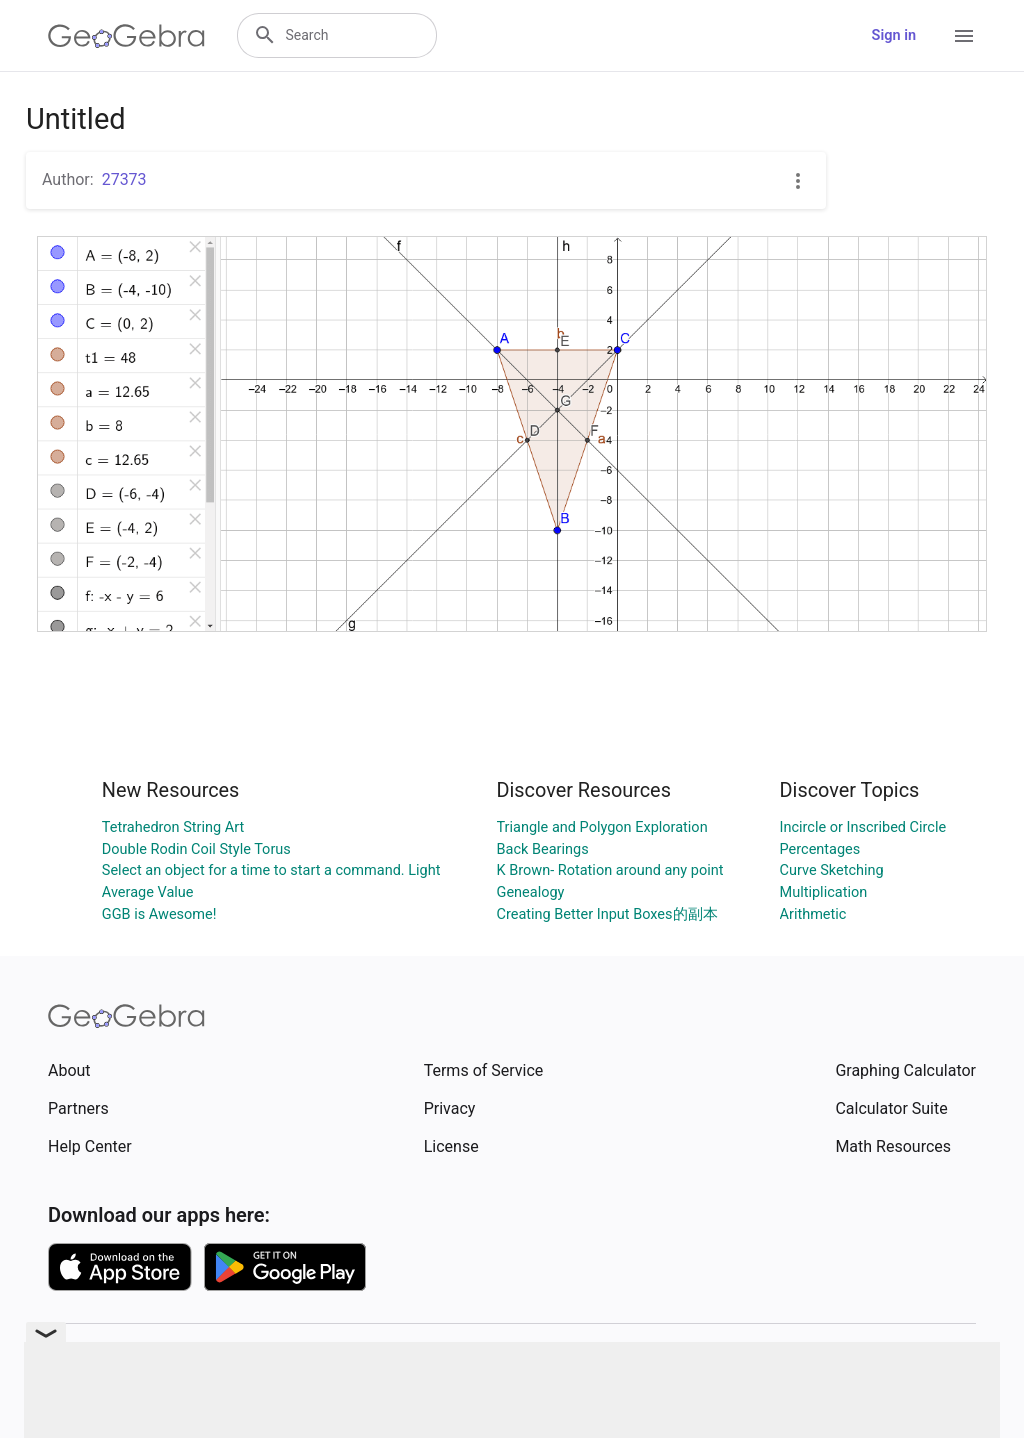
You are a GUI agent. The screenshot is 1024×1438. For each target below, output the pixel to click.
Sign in (894, 35)
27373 (124, 179)
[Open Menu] (964, 36)
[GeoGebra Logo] (126, 36)
